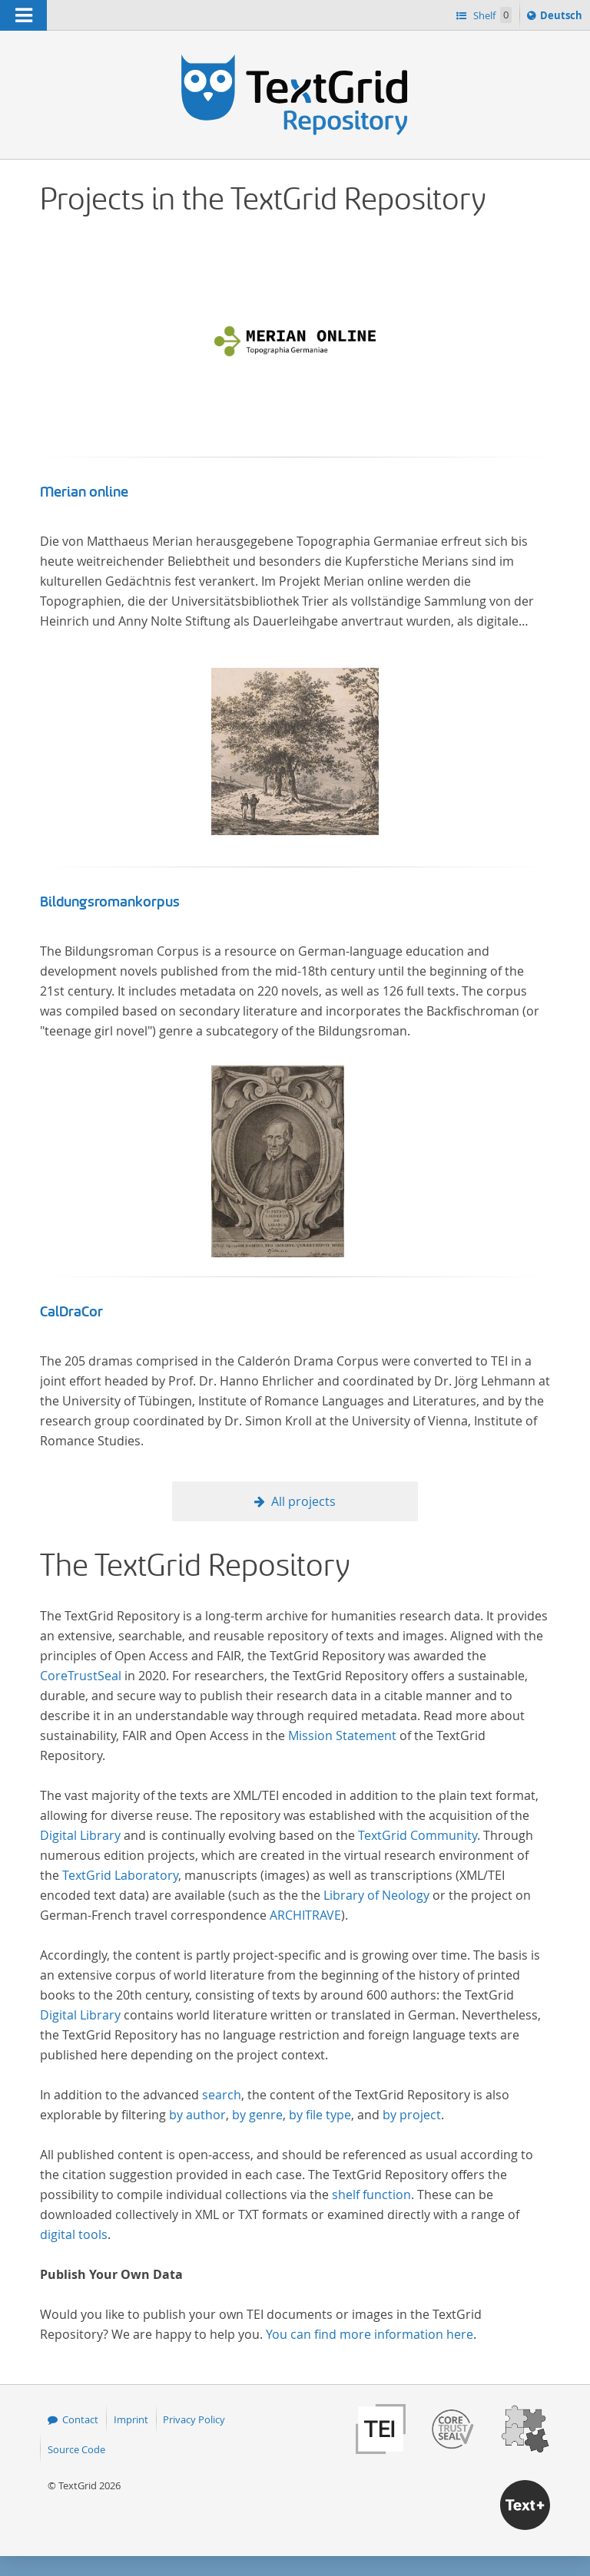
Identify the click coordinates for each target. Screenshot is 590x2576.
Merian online (84, 492)
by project (412, 2114)
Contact (80, 2419)
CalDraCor (71, 1311)
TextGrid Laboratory (120, 1875)
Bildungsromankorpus (110, 901)
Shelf (491, 15)
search (221, 2094)
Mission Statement (342, 1735)
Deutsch (562, 18)
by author (197, 2114)
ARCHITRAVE (305, 1915)
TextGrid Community (417, 1835)
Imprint (131, 2419)
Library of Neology (376, 1895)
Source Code (76, 2449)
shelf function (371, 2194)
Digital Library (80, 1835)
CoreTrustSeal (80, 1675)
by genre (257, 2114)
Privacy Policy (194, 2419)
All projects (303, 1501)
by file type (320, 2114)
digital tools (74, 2234)
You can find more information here (369, 2334)
